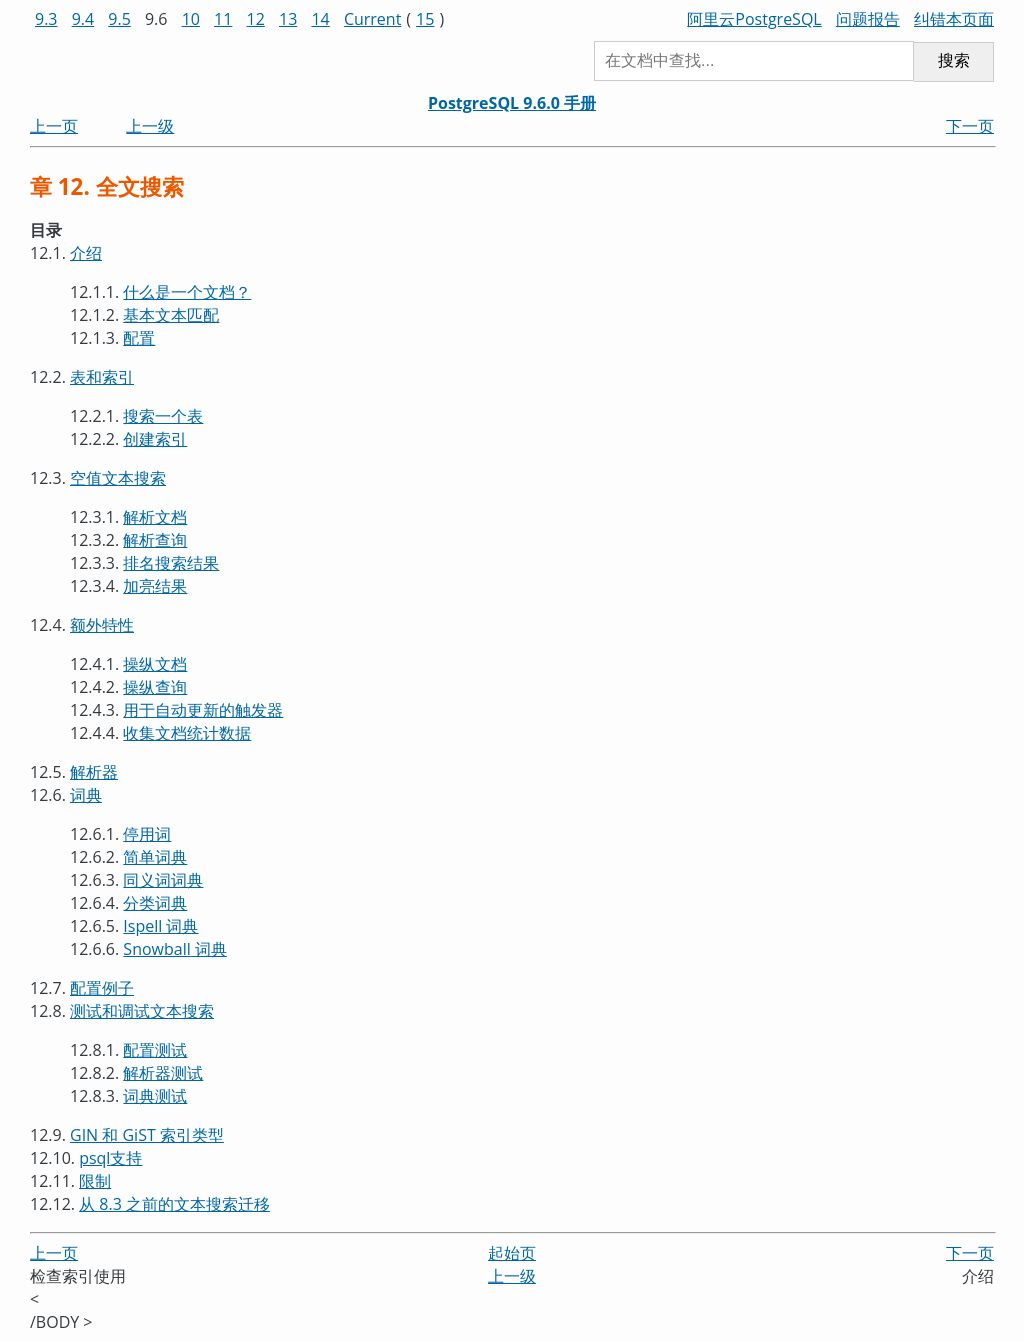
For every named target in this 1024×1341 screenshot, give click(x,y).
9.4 (83, 19)
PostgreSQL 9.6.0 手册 (512, 103)
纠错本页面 (954, 19)
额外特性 (102, 625)
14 (320, 19)
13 (288, 19)
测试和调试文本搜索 (142, 1011)
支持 (110, 1158)
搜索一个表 (163, 416)
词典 (86, 795)
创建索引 (155, 439)
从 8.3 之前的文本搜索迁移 (174, 1204)
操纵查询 (155, 687)
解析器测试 (163, 1073)
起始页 (512, 1253)
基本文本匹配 (171, 315)
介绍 (86, 253)
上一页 (54, 126)
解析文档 (155, 517)
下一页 (970, 126)
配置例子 (102, 988)
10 (191, 19)
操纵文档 (155, 664)
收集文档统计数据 (187, 733)
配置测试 (155, 1050)
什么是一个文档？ (187, 292)
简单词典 (155, 857)
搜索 (954, 60)
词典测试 (155, 1096)
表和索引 (102, 377)
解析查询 (155, 540)
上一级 (150, 126)
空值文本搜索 (118, 478)
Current (372, 19)
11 (223, 19)
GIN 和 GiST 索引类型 (147, 1135)
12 (256, 19)
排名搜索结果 (171, 563)
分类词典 (155, 903)
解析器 (94, 772)
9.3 (46, 19)
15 (425, 19)
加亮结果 (155, 586)
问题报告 (868, 19)
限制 (95, 1181)
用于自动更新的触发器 (203, 710)
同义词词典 (163, 880)
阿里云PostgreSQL (754, 19)
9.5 (119, 19)
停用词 (147, 834)
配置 (139, 338)
